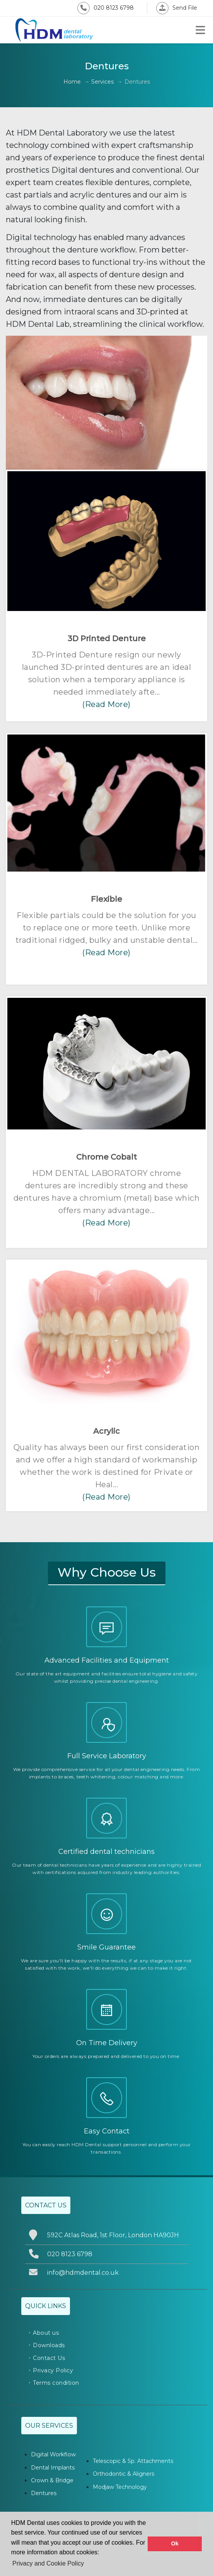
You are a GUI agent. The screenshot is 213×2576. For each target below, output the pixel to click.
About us (46, 2332)
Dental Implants (53, 2467)
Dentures (43, 2493)
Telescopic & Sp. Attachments (133, 2461)
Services (102, 81)
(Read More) (106, 704)
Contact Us (49, 2358)
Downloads (49, 2345)
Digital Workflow (53, 2454)
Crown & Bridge (52, 2480)
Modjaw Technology (120, 2486)
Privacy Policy (53, 2370)
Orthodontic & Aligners (123, 2473)
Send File (176, 7)
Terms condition (56, 2382)
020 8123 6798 (105, 7)
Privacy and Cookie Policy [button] (48, 2563)
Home (72, 81)
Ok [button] (175, 2543)
